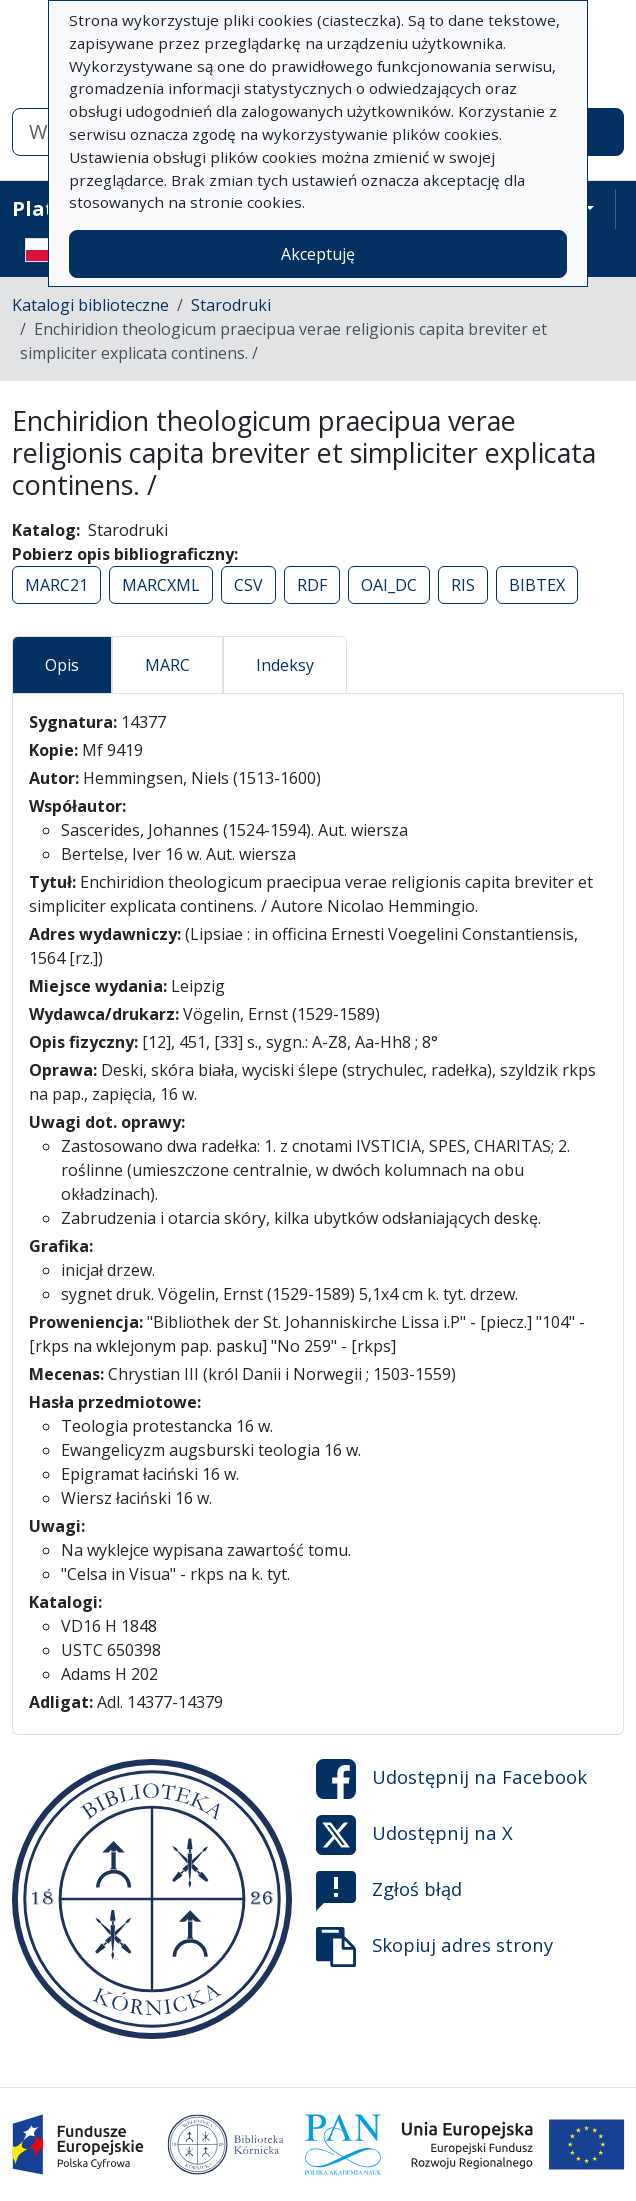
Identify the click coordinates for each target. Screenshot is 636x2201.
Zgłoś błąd (389, 1891)
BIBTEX (537, 585)
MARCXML (161, 585)
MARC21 (56, 585)
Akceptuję (318, 254)
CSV (248, 585)
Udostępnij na (451, 1779)
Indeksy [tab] (285, 665)
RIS (463, 585)
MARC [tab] (167, 665)
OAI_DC (389, 585)
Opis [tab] (62, 665)
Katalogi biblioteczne (90, 305)
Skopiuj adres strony (434, 1947)
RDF (312, 585)
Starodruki (231, 305)
